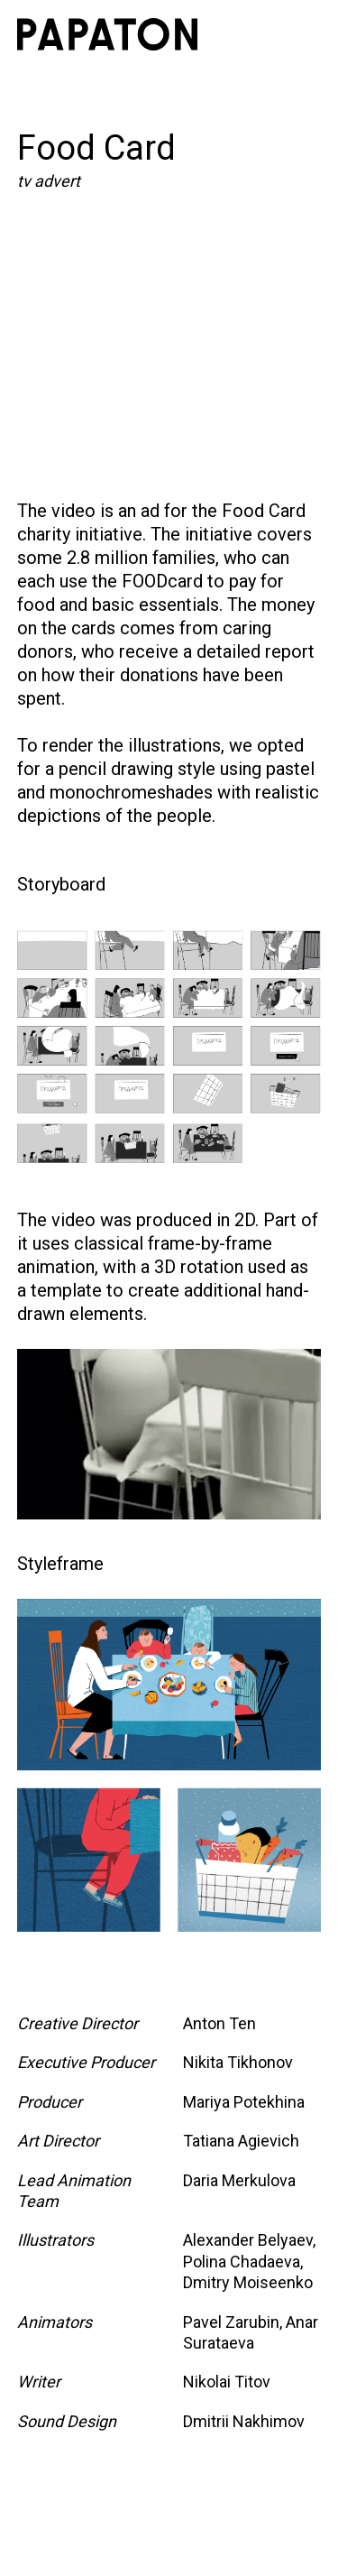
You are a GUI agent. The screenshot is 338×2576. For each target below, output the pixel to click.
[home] (107, 34)
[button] (301, 34)
